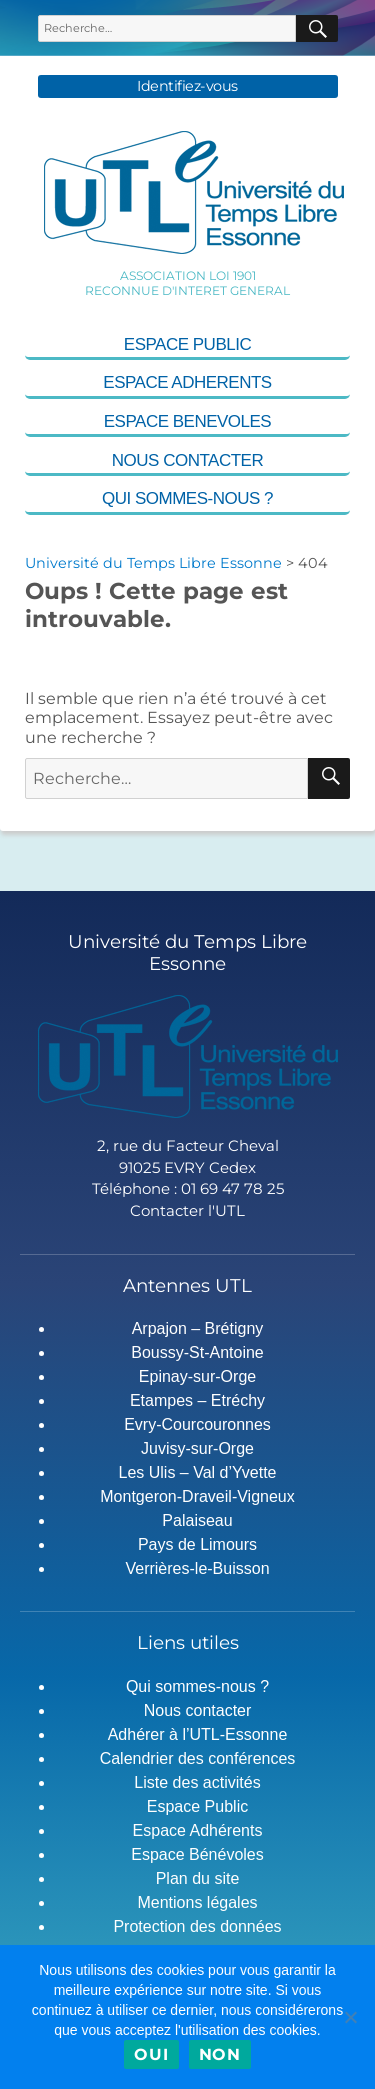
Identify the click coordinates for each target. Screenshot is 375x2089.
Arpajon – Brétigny (198, 1328)
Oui (151, 2054)
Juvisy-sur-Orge (197, 1448)
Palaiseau (197, 1520)
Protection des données (197, 1926)
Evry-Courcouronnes (197, 1424)
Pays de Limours (197, 1544)
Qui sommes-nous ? (187, 498)
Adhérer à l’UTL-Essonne (198, 1734)
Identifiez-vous (187, 86)
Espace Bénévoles (197, 1854)
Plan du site (198, 1878)
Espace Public (187, 344)
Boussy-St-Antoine (197, 1352)
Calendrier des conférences (198, 1758)
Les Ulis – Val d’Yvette (197, 1472)
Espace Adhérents (198, 1830)
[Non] (350, 2017)
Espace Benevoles (187, 421)
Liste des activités (197, 1782)
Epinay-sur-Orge (197, 1376)
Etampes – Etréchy (197, 1400)
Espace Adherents (187, 382)
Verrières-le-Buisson (197, 1568)
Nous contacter (187, 460)
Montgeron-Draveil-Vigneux (197, 1496)
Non (220, 2054)
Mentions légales (197, 1902)
